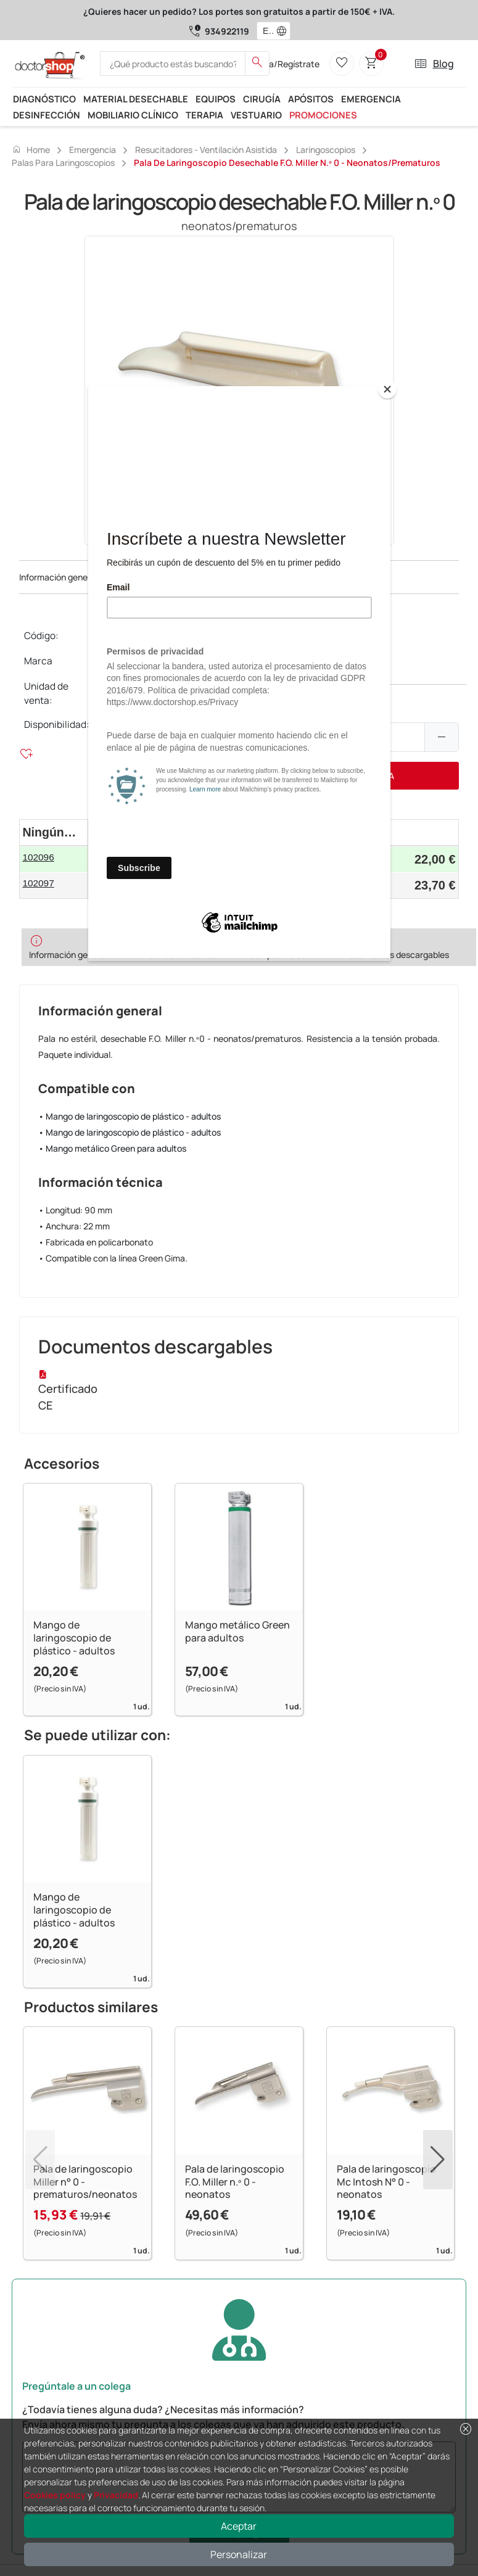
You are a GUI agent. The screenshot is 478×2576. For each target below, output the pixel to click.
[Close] (387, 389)
